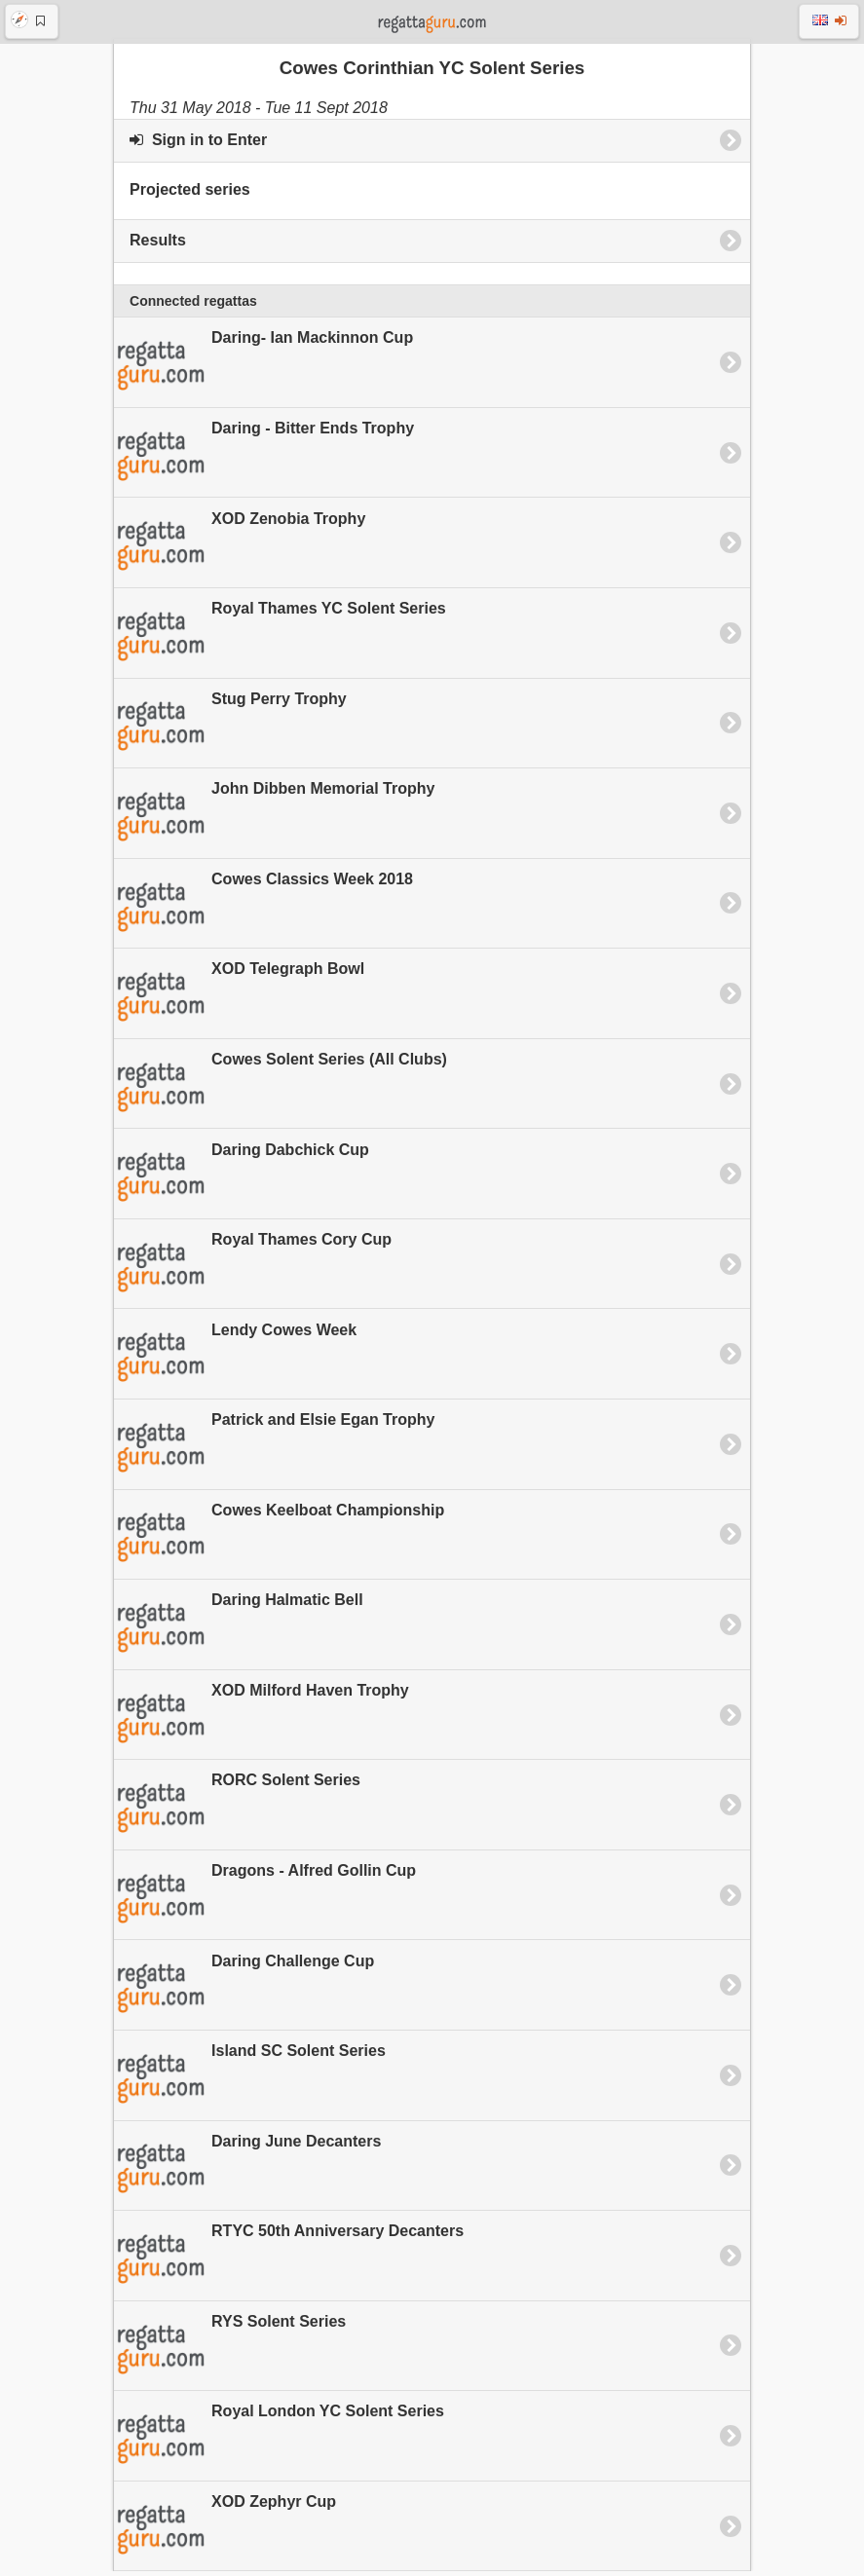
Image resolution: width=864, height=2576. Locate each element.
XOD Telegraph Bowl (239, 999)
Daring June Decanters (247, 2171)
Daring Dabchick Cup (241, 1179)
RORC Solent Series (237, 1810)
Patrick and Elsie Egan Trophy (274, 1450)
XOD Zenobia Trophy (239, 548)
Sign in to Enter (198, 144)
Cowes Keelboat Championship (279, 1540)
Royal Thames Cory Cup (253, 1270)
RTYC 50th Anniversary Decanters (289, 2261)
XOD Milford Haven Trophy (261, 1721)
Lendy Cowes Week (235, 1359)
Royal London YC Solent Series (279, 2441)
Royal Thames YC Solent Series (280, 639)
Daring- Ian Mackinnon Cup (263, 368)
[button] (31, 21)
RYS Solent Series (230, 2352)
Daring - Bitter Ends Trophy (264, 459)
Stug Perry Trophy (230, 728)
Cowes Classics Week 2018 (263, 909)
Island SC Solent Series (250, 2081)
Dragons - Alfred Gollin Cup (265, 1901)
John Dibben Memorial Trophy (274, 819)
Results (158, 245)
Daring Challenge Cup (244, 1991)
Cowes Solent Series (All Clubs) (280, 1090)
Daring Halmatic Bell (238, 1630)
